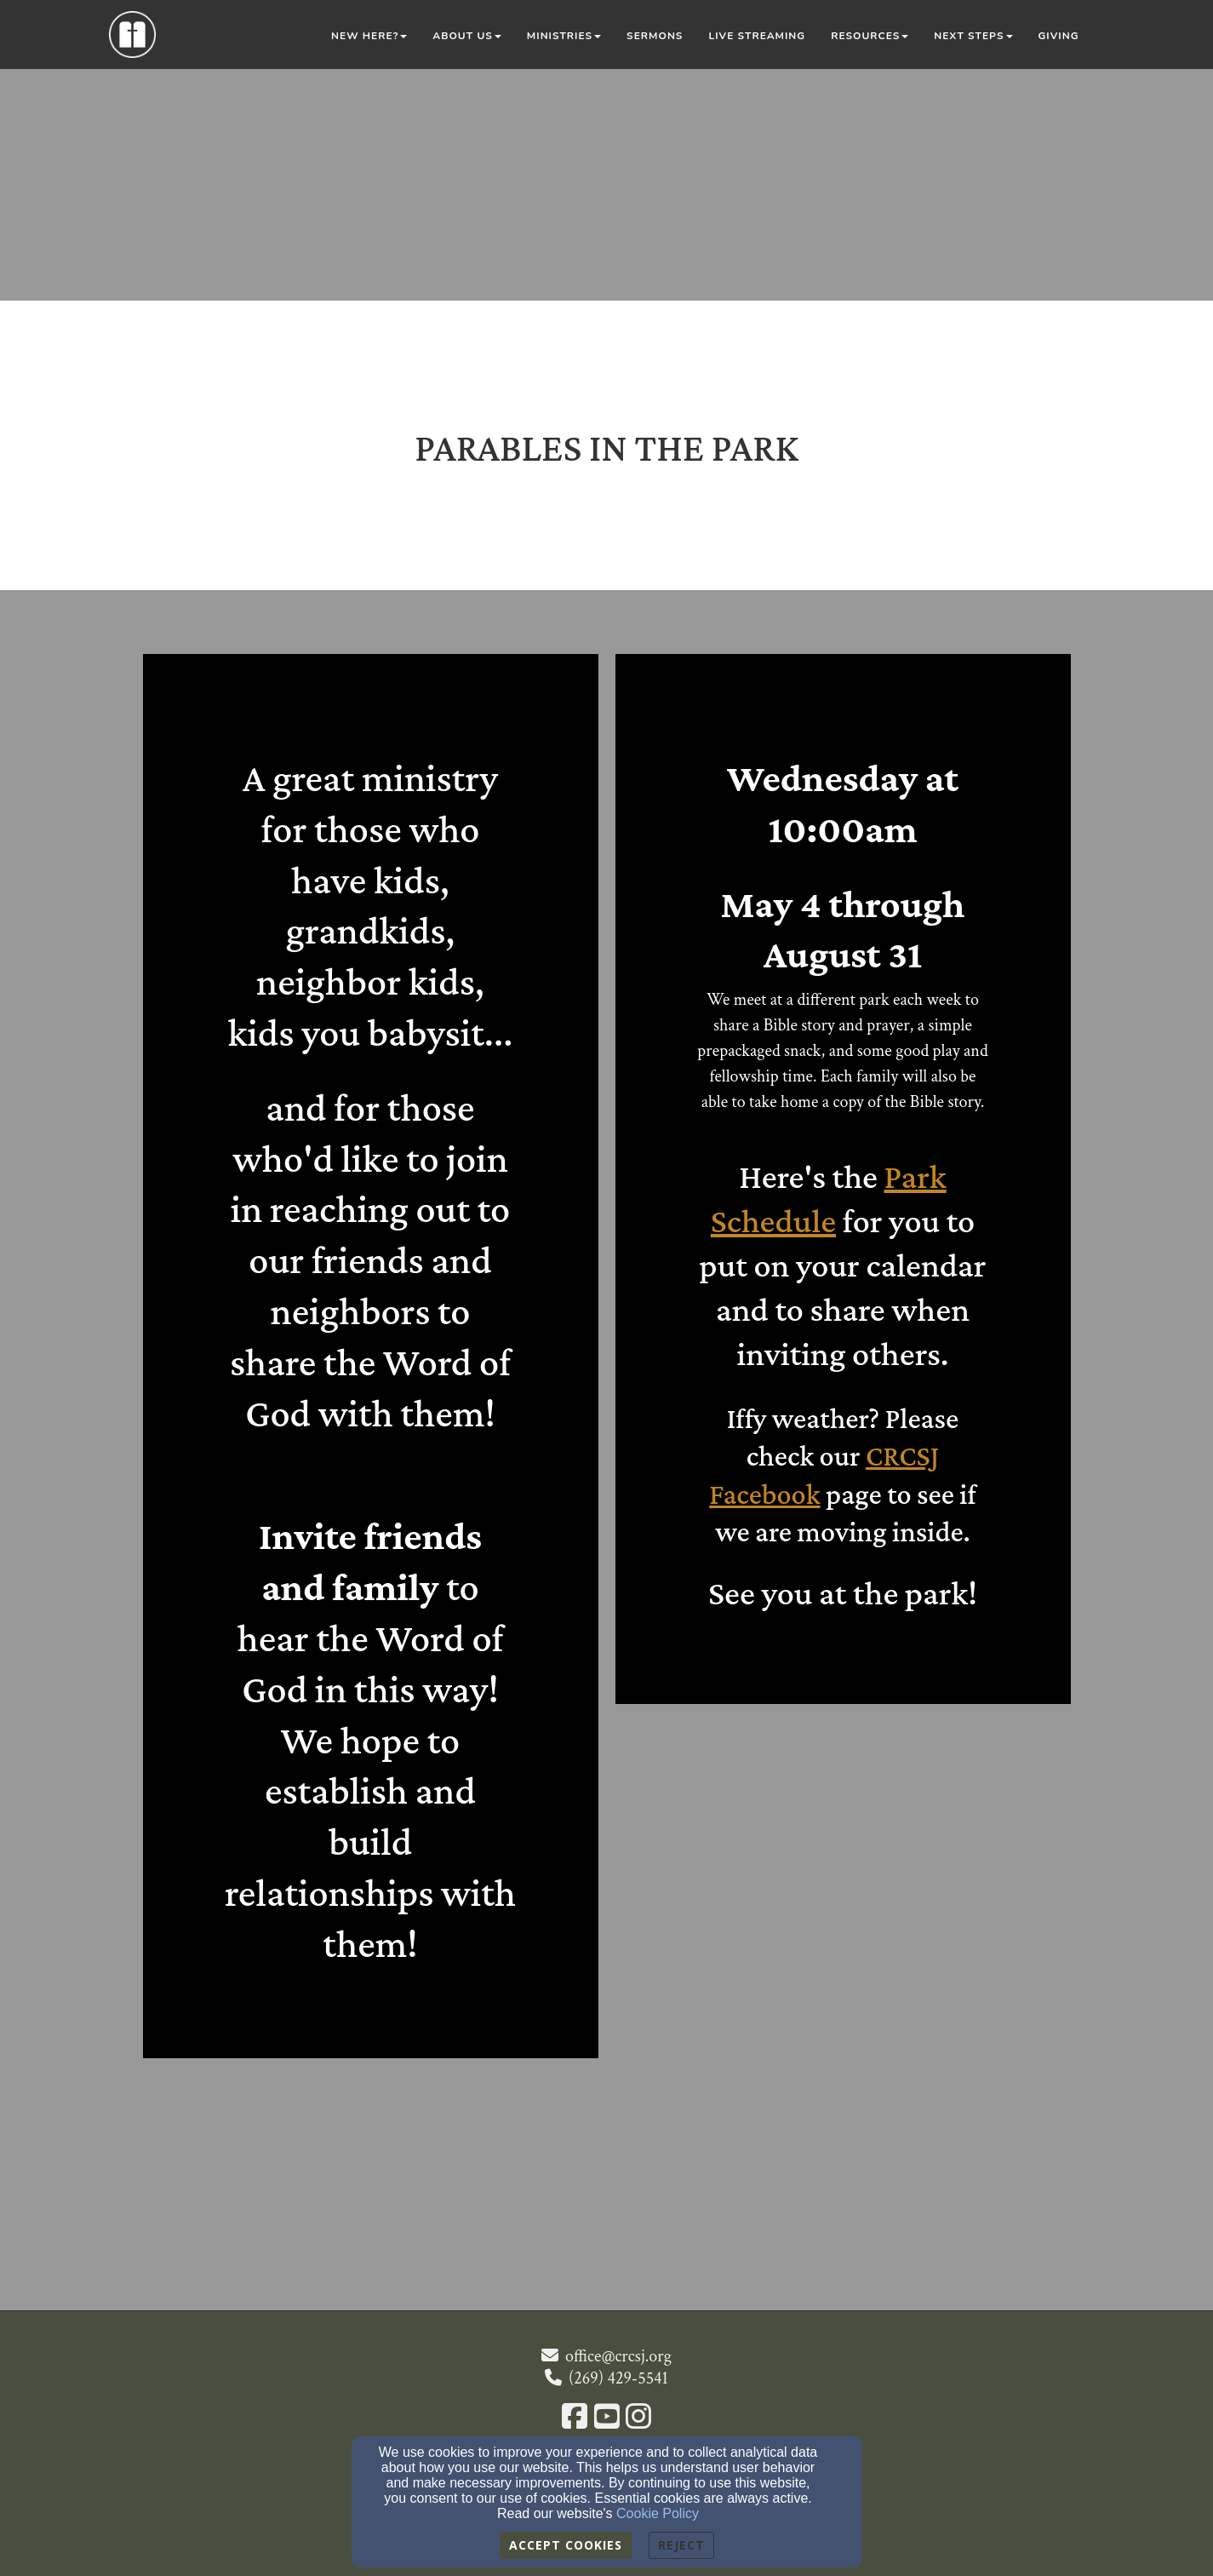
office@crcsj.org (618, 2356)
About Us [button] (466, 36)
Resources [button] (869, 36)
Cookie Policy (657, 2513)
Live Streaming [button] (756, 36)
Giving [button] (1058, 36)
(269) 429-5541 (618, 2378)
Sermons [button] (655, 36)
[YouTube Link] (607, 2418)
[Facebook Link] (574, 2418)
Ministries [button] (564, 36)
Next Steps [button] (973, 36)
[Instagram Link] (638, 2418)
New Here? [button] (369, 36)
